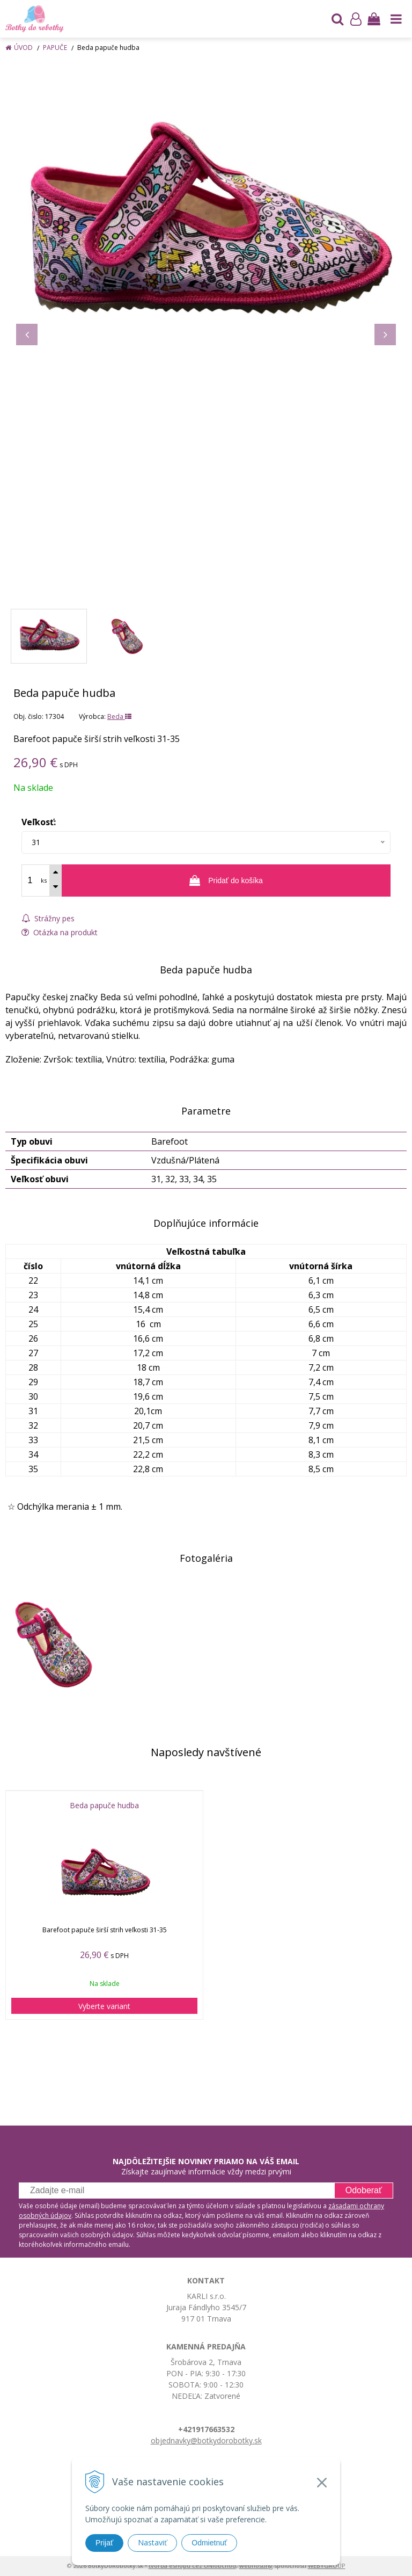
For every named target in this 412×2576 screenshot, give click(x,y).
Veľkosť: (38, 822)
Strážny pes (48, 918)
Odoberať (363, 2190)
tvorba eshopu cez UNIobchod (192, 2566)
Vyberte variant (104, 2006)
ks (44, 880)
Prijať (104, 2542)
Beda (119, 716)
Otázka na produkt (59, 932)
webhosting (256, 2566)
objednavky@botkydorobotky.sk (206, 2440)
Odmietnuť (209, 2542)
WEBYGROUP (326, 2566)
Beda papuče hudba (104, 1805)
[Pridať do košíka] (226, 880)
